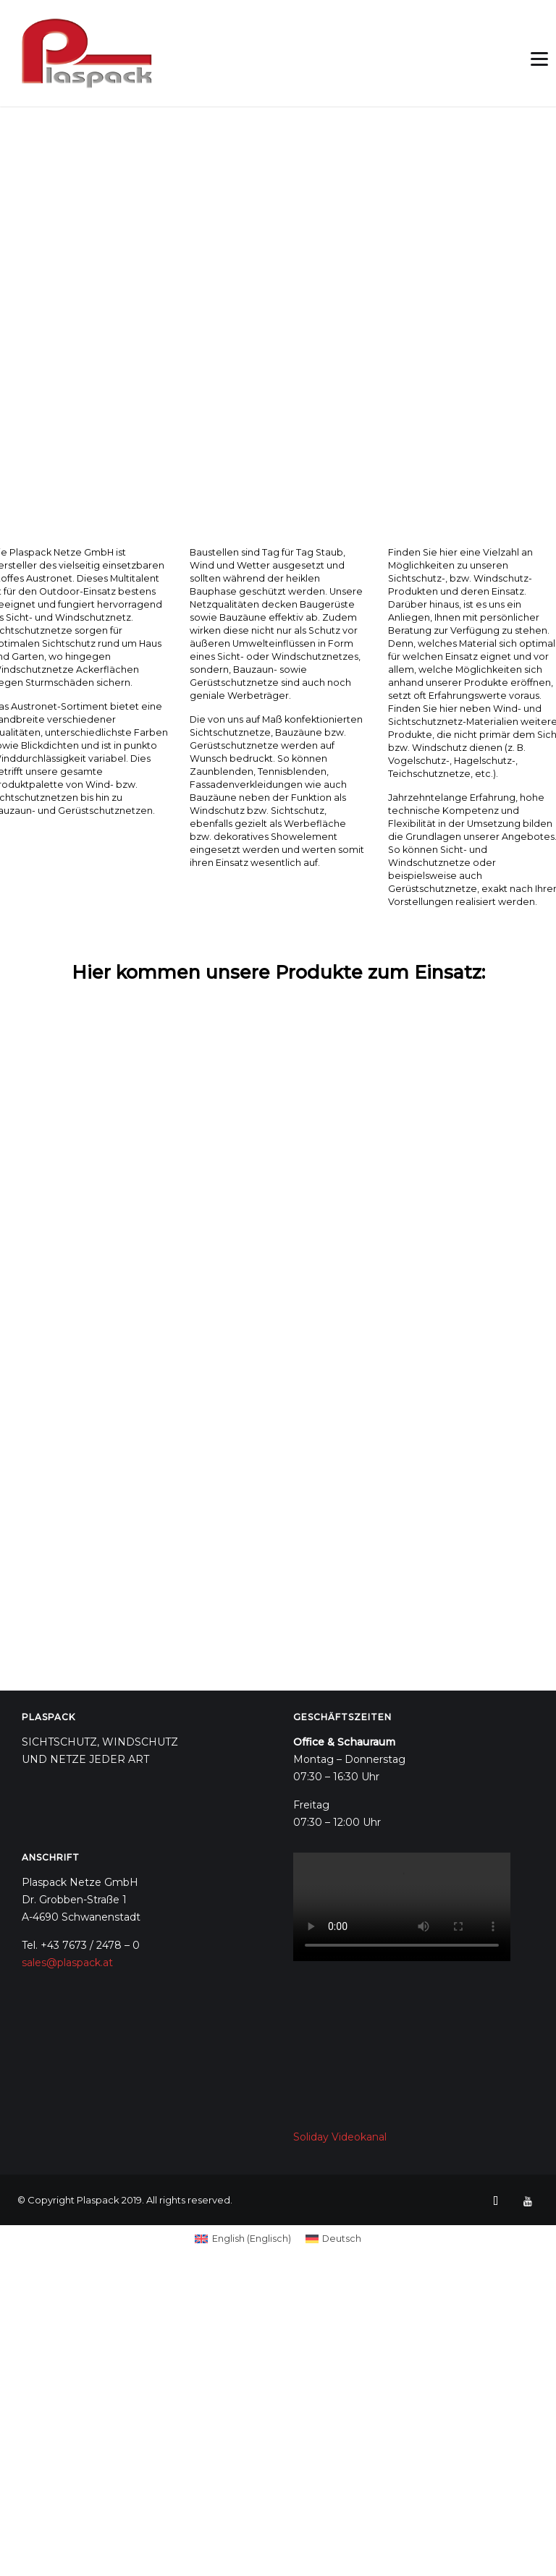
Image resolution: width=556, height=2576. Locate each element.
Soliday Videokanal (340, 2136)
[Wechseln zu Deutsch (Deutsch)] (333, 2239)
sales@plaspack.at (67, 1962)
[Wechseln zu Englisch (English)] (243, 2239)
